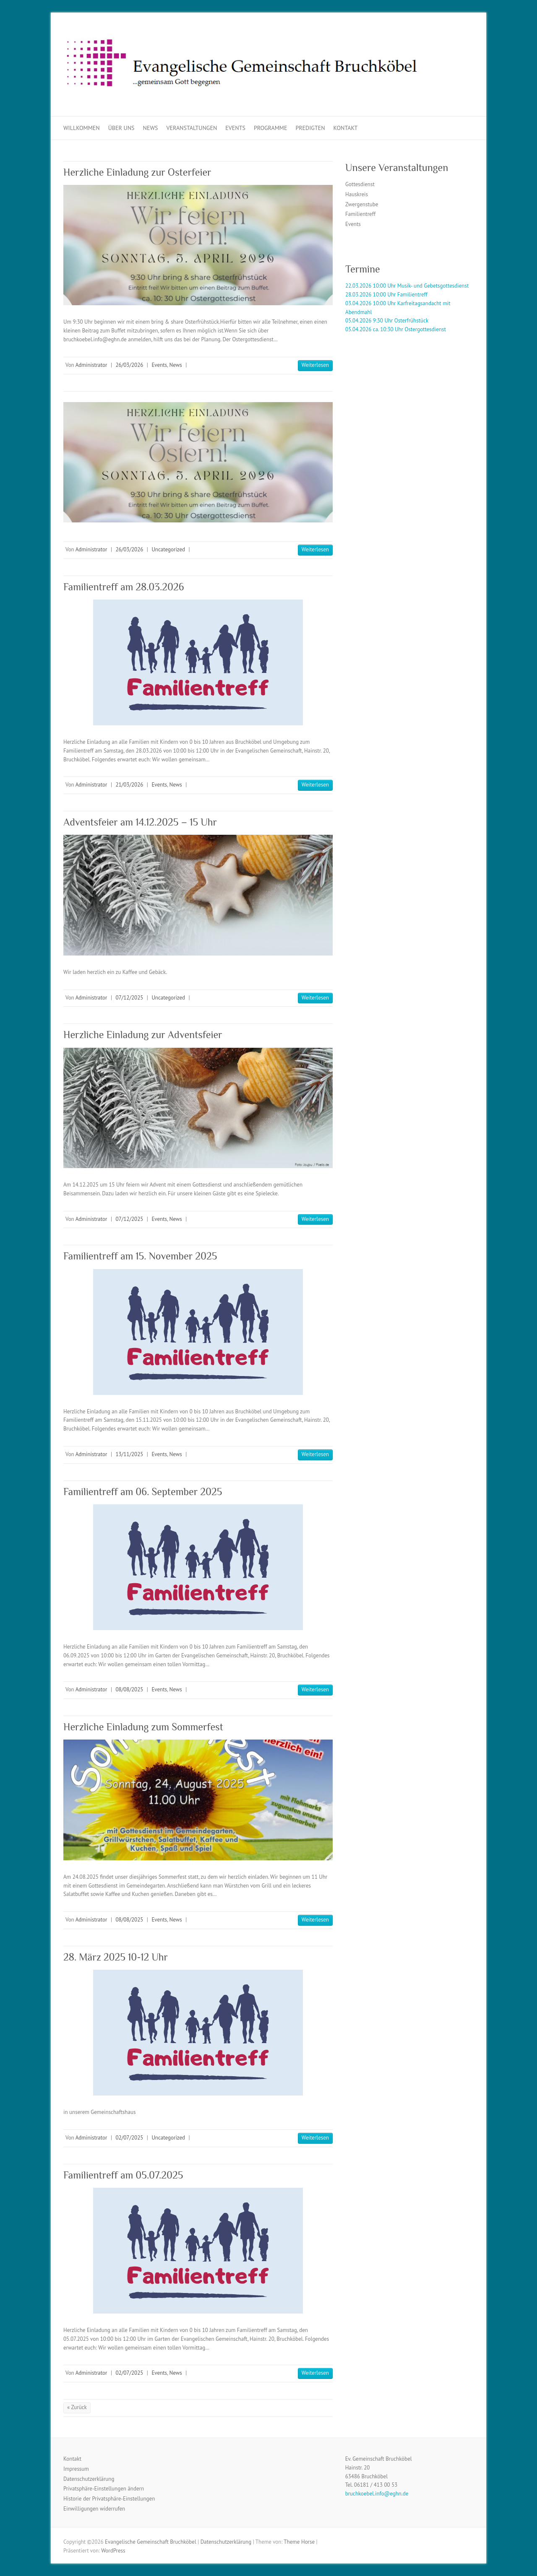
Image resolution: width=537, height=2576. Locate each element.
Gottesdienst (360, 184)
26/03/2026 (129, 365)
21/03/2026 (129, 784)
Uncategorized (168, 549)
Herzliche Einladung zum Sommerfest (143, 1726)
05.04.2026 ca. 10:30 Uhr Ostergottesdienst (395, 329)
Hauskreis (356, 194)
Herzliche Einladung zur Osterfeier (137, 172)
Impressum (76, 2468)
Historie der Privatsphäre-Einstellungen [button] (109, 2498)
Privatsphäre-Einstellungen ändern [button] (103, 2488)
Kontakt (346, 128)
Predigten (310, 128)
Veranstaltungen (191, 128)
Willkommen (81, 128)
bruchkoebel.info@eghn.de (377, 2493)
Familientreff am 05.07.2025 (123, 2175)
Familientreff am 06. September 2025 (142, 1491)
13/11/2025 (129, 1454)
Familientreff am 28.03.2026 (123, 586)
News (150, 128)
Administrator (91, 365)
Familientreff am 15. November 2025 (140, 1256)
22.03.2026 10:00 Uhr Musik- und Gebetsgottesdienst (407, 285)
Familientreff (360, 214)
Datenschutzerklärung (88, 2479)
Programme (270, 128)
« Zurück (77, 2407)
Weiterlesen (315, 365)
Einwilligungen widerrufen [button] (94, 2508)
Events (235, 128)
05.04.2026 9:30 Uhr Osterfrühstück (386, 320)
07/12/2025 (129, 997)
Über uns (121, 128)
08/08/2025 (129, 1689)
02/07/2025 (129, 2137)
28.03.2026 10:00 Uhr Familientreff (386, 294)
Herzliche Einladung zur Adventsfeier (142, 1034)
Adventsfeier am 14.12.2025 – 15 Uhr (140, 822)
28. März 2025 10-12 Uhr (115, 1957)
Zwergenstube (361, 204)
